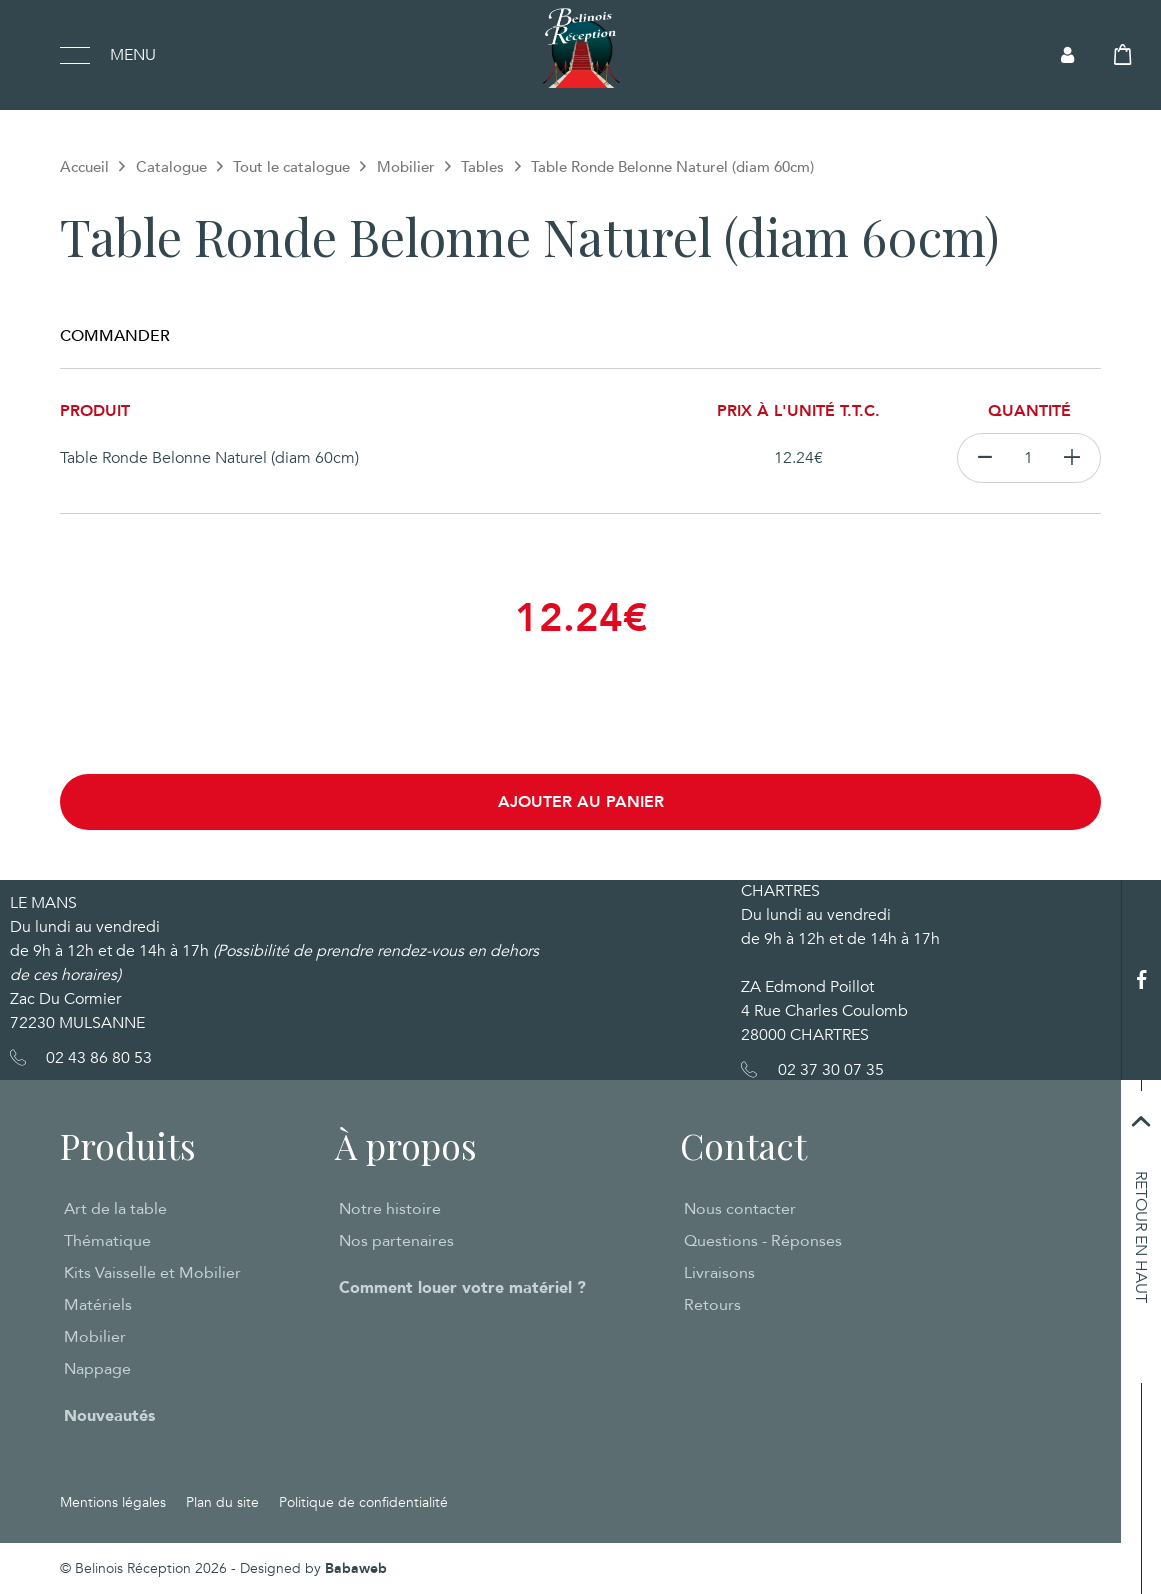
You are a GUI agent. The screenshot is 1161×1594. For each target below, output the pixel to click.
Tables (482, 167)
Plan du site (222, 1502)
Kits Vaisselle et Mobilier (152, 1273)
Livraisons (719, 1273)
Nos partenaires (396, 1241)
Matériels (98, 1305)
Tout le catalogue (291, 167)
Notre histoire (390, 1209)
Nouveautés (109, 1416)
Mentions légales (113, 1502)
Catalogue (171, 167)
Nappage (97, 1369)
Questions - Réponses (763, 1241)
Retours (712, 1305)
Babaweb (356, 1568)
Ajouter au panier (581, 802)
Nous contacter (740, 1209)
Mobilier (406, 167)
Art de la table (115, 1209)
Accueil (84, 167)
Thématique (107, 1241)
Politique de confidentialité (363, 1502)
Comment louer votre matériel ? (462, 1288)
